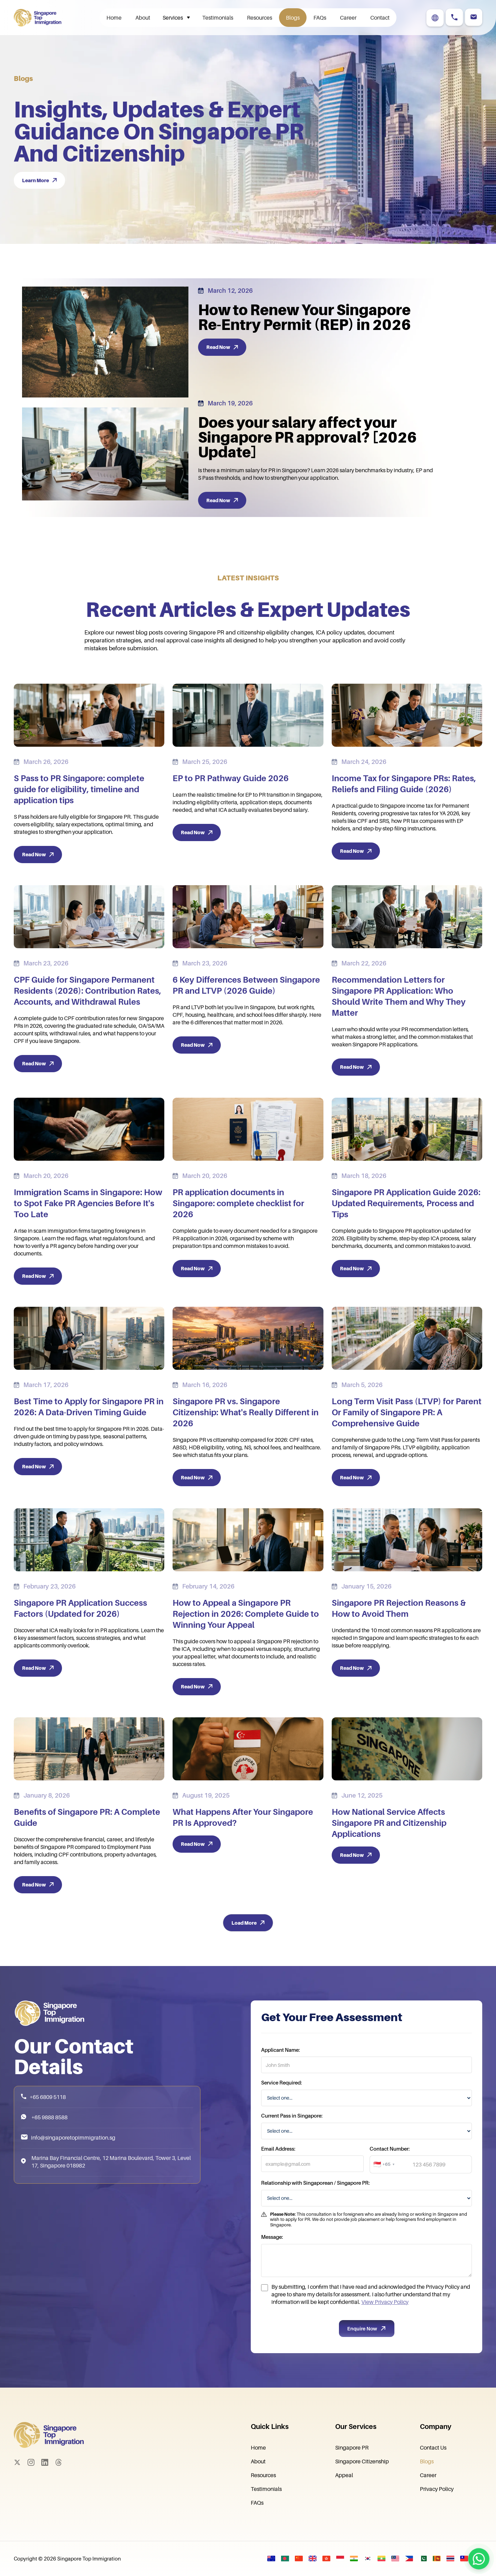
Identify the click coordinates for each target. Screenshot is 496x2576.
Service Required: (281, 2113)
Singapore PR (352, 2447)
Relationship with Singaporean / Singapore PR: (315, 2213)
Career (348, 17)
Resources (259, 17)
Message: (272, 2267)
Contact (380, 17)
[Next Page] (248, 1923)
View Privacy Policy (385, 2331)
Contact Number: (390, 2178)
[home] (41, 18)
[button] (176, 17)
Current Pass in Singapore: (291, 2145)
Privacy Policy (437, 2488)
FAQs (319, 17)
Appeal (344, 2475)
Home (114, 17)
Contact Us (433, 2447)
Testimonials (217, 17)
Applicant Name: (280, 2080)
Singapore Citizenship (362, 2461)
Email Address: (278, 2178)
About (142, 17)
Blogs (293, 17)
